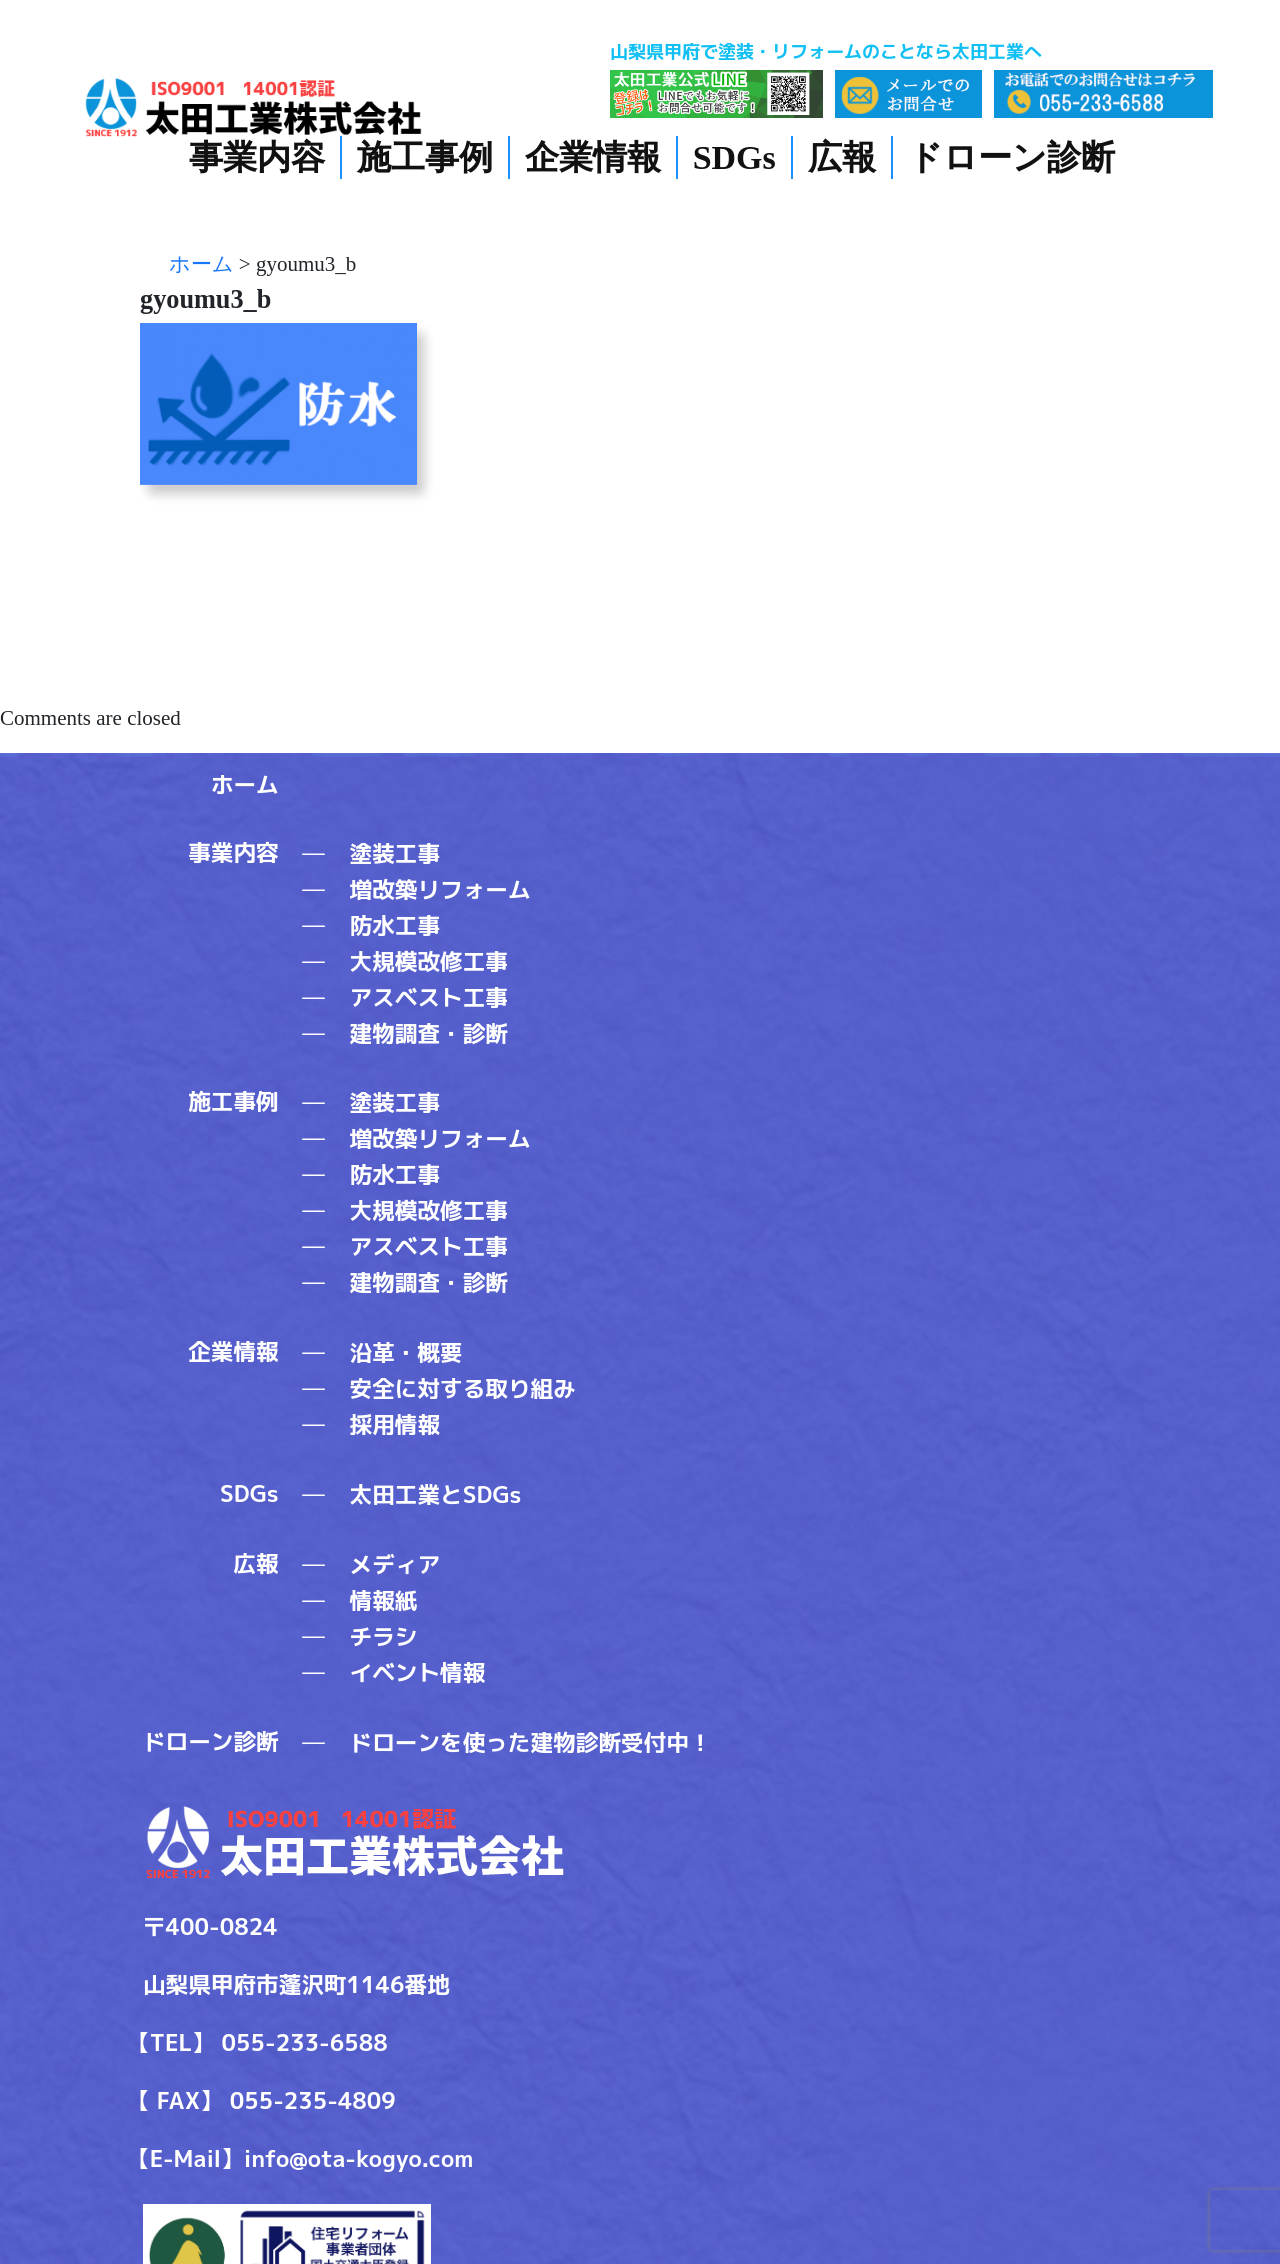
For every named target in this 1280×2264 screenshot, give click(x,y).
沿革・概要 (406, 1352)
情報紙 (384, 1600)
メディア (395, 1564)
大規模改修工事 (429, 961)
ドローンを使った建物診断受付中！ (531, 1742)
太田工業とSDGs (436, 1494)
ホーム (245, 784)
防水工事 (395, 925)
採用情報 (395, 1424)
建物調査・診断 (429, 1033)
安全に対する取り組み (463, 1388)
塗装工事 (395, 853)
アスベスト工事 (429, 997)
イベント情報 (418, 1672)
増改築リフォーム (440, 889)
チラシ (384, 1636)
